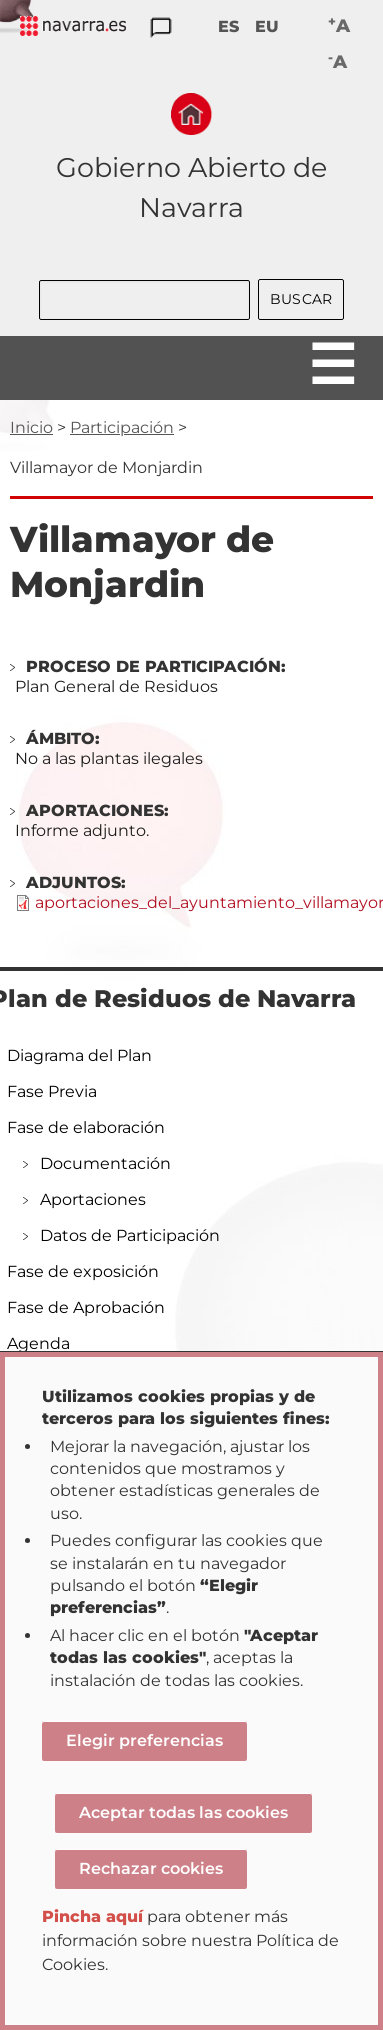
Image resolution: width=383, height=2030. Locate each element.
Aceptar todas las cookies (183, 1812)
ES (228, 26)
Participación (122, 427)
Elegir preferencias (144, 1740)
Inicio (31, 427)
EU (267, 26)
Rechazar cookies (151, 1868)
